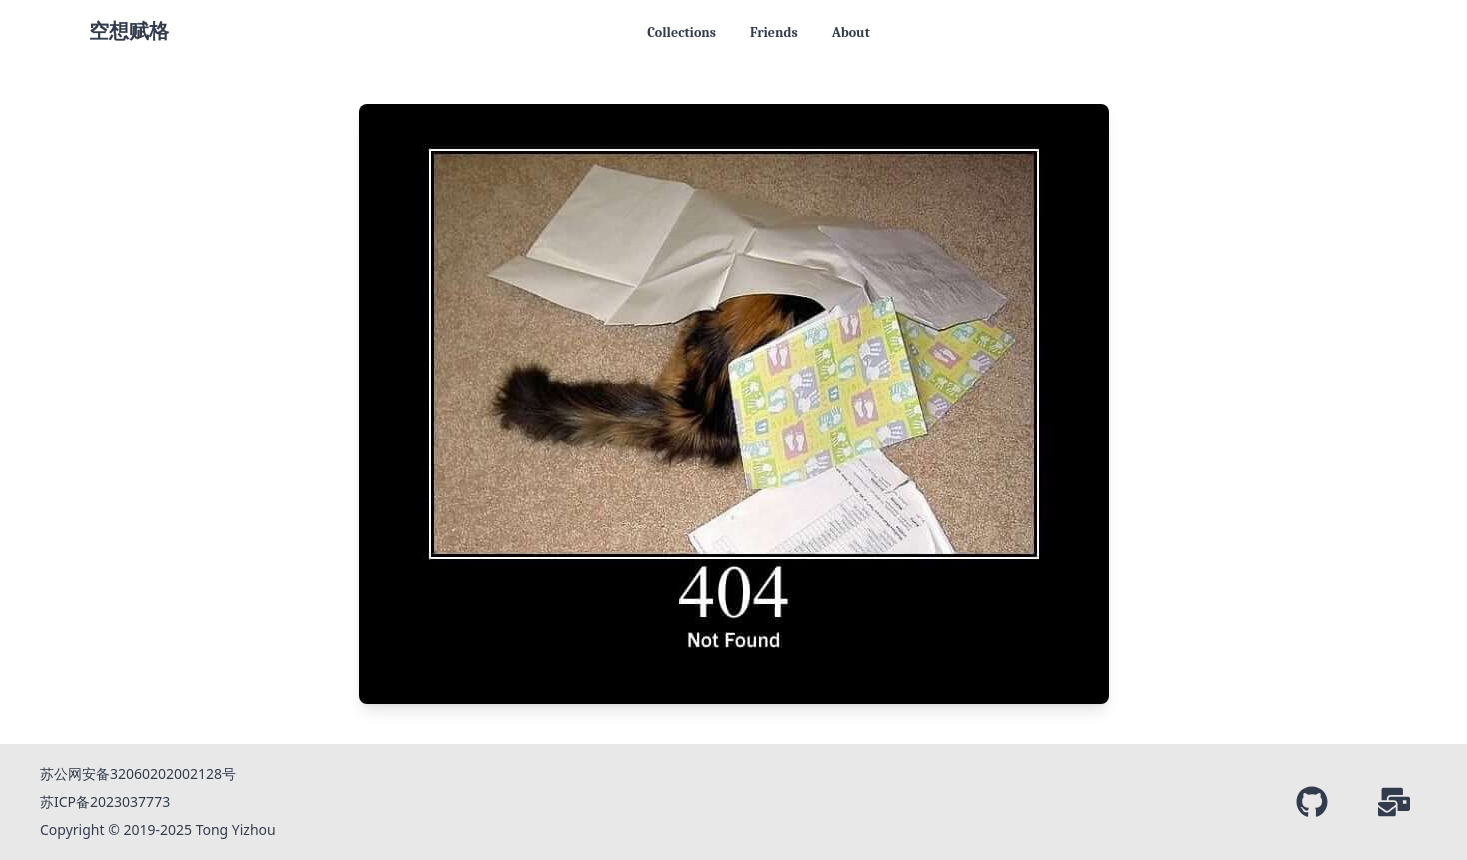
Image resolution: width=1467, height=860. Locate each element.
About (851, 32)
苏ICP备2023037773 (105, 801)
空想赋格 (129, 31)
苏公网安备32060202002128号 (138, 773)
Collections (681, 32)
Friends (774, 32)
